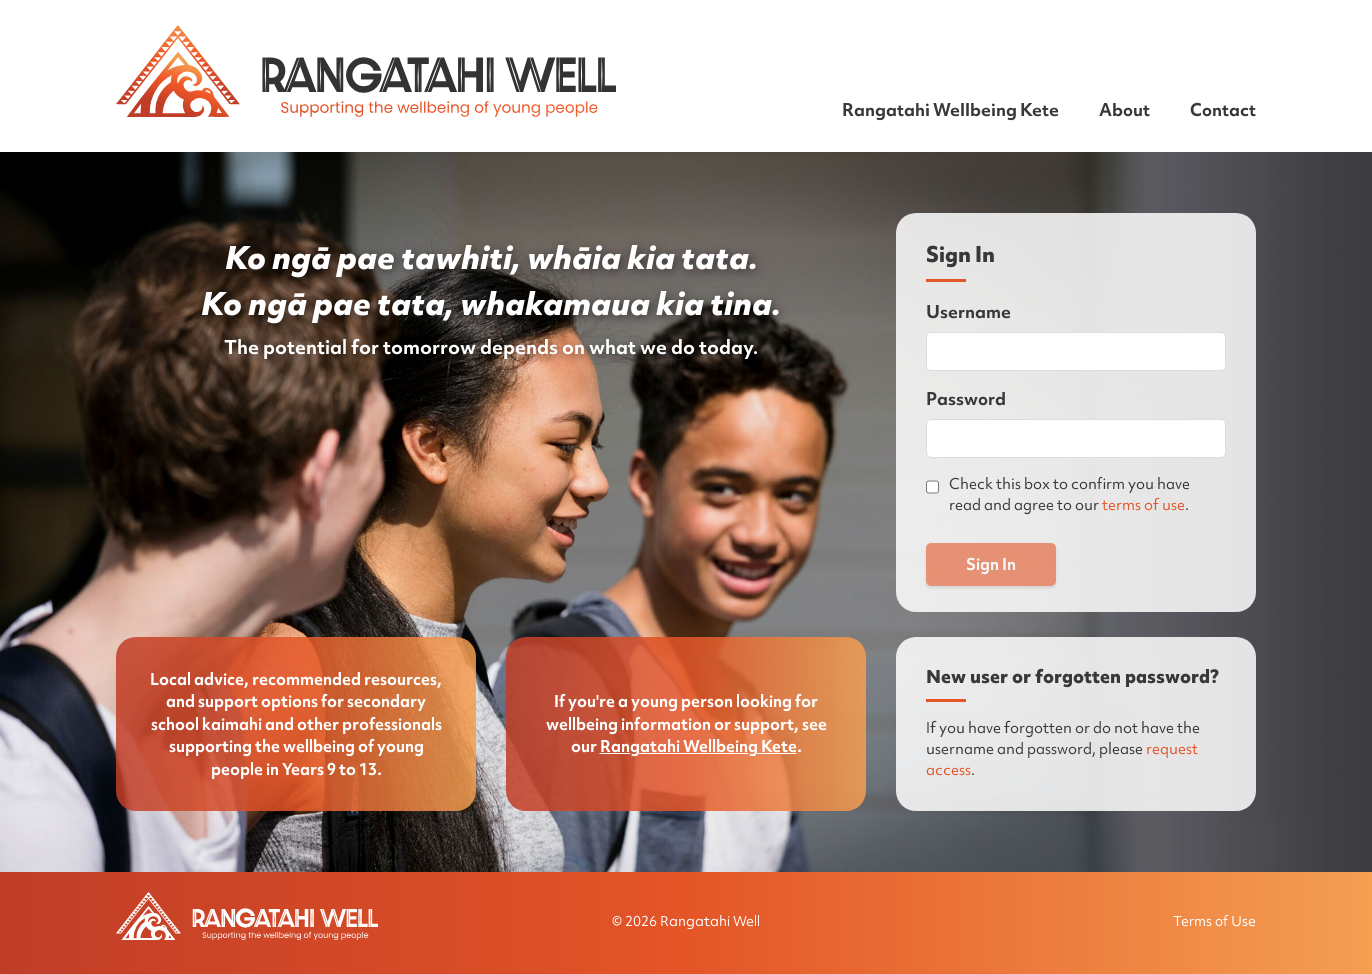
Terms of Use (1214, 921)
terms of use (1143, 505)
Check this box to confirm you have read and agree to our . (1069, 494)
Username (968, 311)
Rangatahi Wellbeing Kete (950, 109)
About (1124, 109)
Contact (1223, 109)
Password (966, 398)
